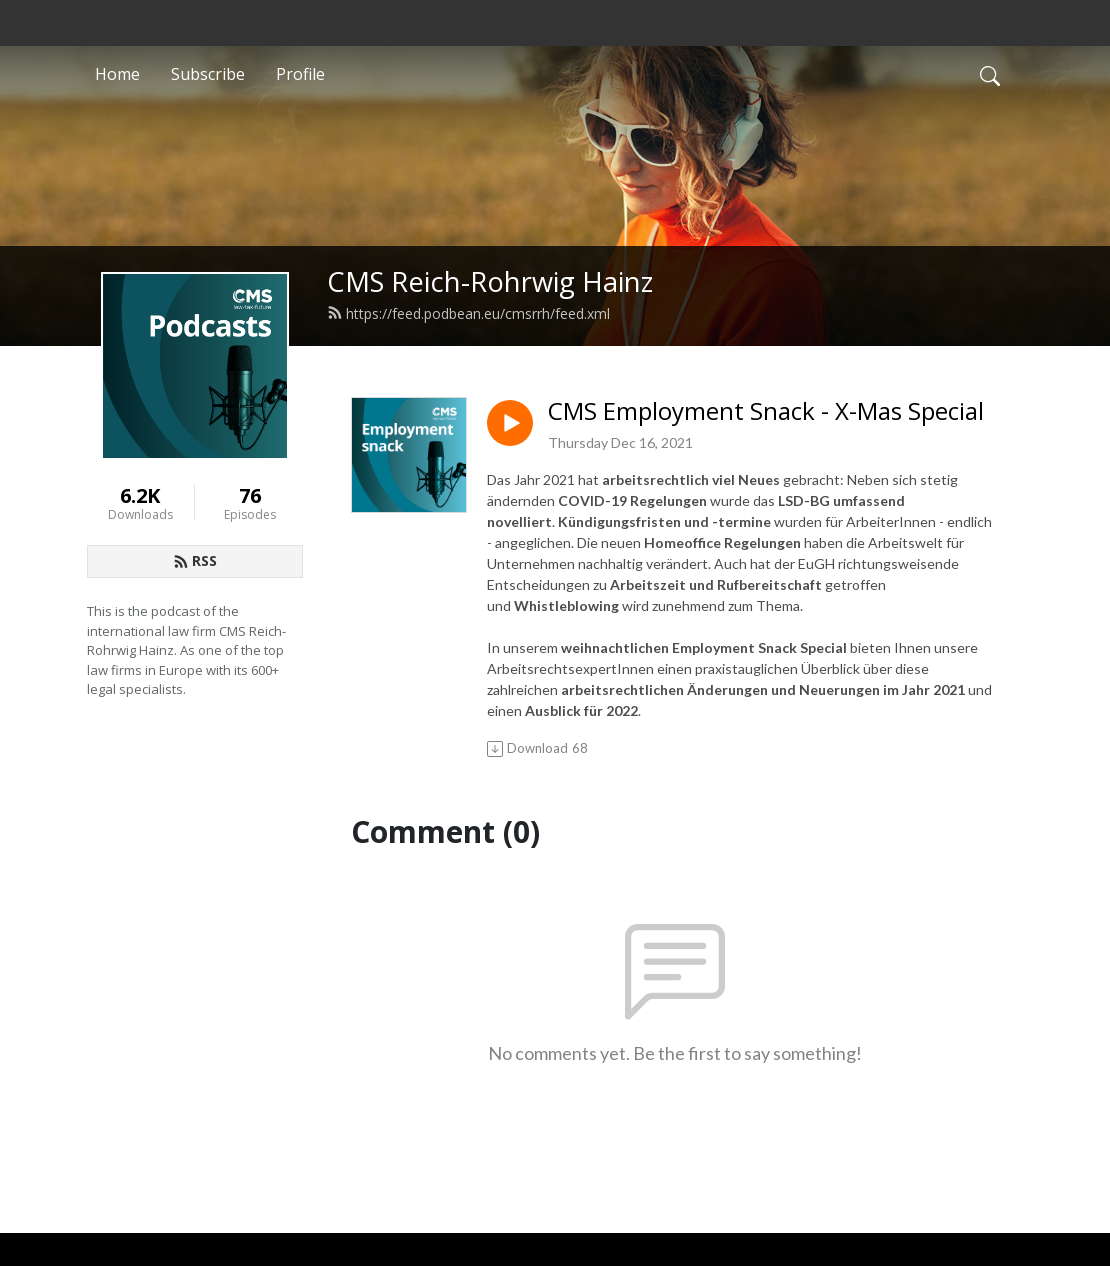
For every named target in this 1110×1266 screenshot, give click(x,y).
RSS (195, 560)
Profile (300, 74)
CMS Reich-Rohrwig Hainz (490, 281)
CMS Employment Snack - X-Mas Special (766, 411)
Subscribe (208, 74)
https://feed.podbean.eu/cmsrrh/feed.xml (468, 313)
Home (117, 74)
